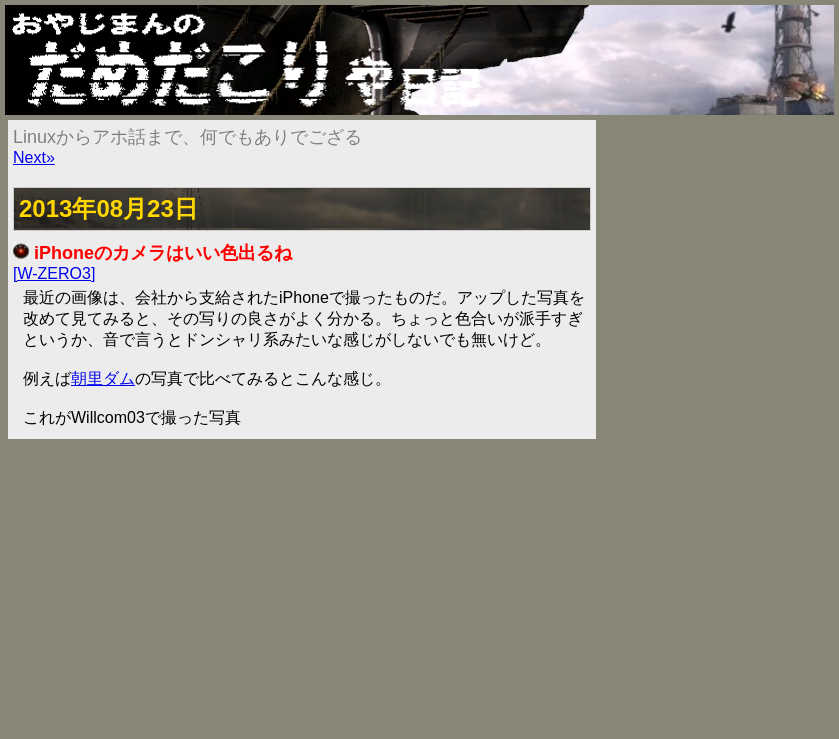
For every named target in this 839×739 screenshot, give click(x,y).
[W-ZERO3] (54, 273)
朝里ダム (103, 378)
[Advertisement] (419, 589)
